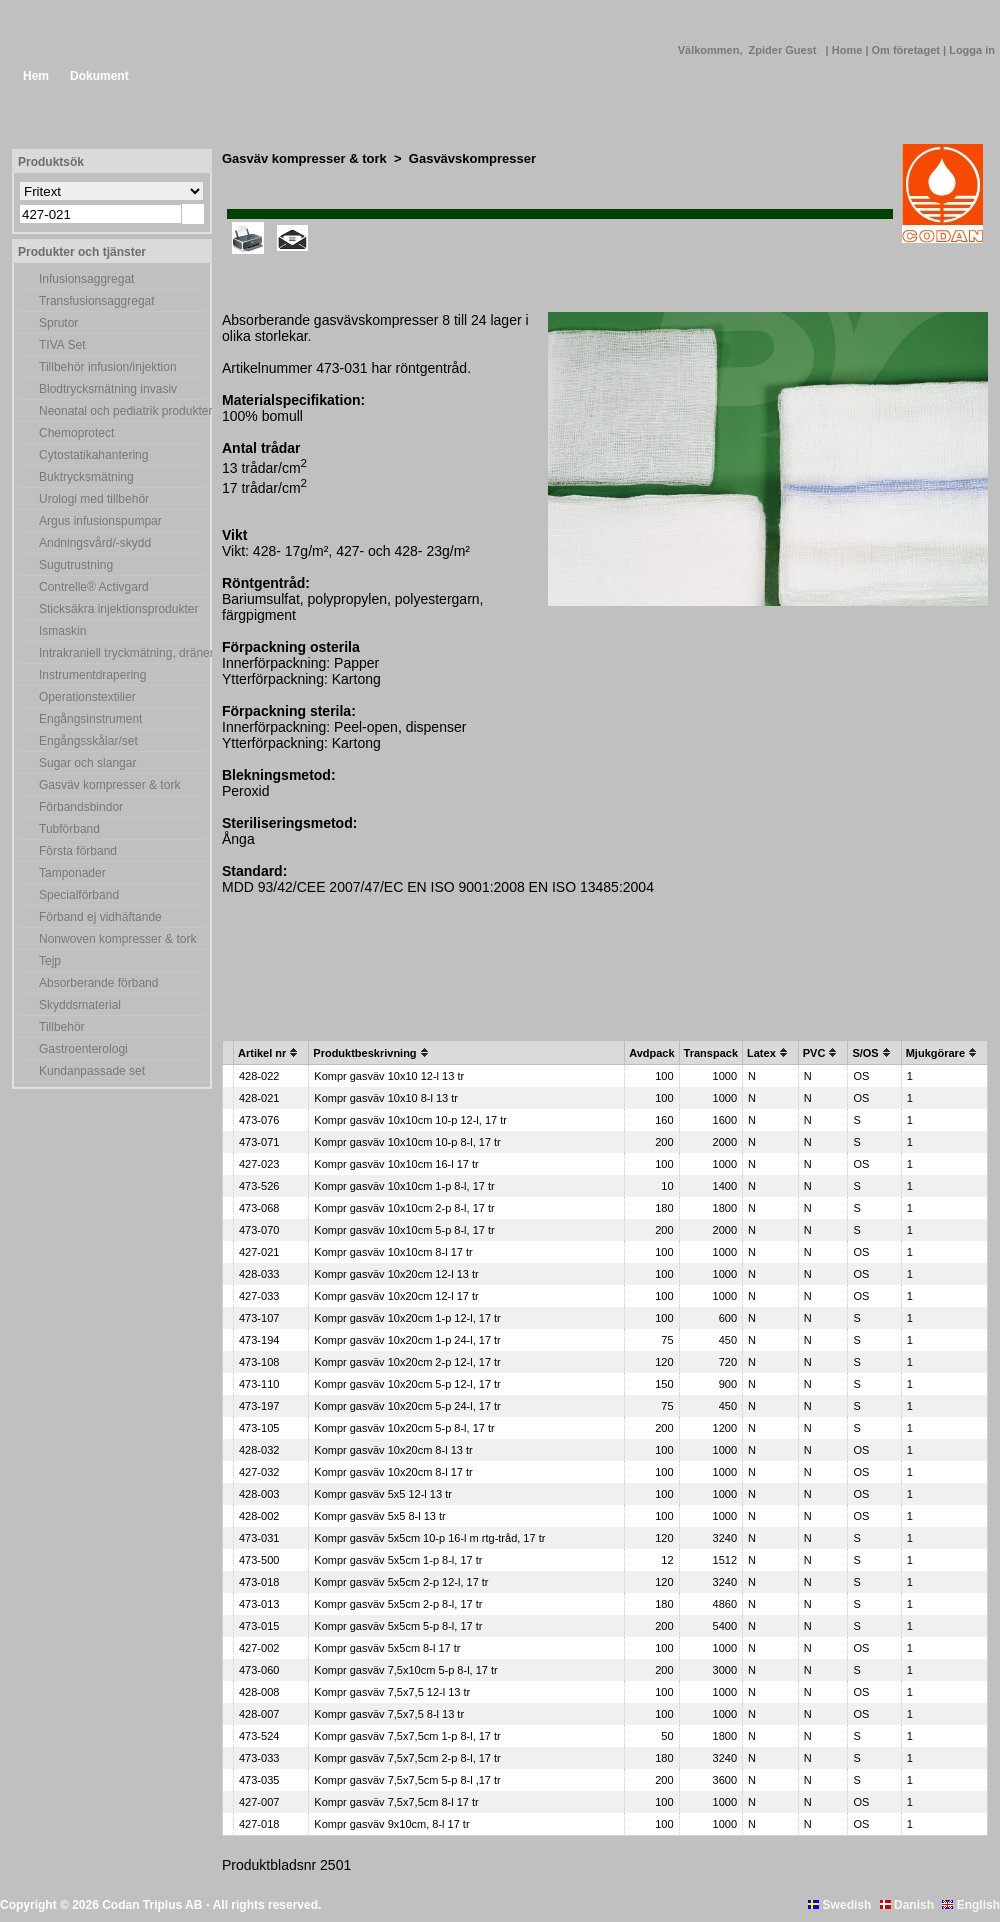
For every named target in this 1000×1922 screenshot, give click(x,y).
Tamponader (72, 873)
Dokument (99, 76)
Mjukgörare (935, 1053)
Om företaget (908, 50)
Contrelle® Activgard (94, 587)
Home (849, 50)
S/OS (865, 1053)
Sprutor (58, 323)
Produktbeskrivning (364, 1053)
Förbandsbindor (81, 807)
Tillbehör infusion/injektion (108, 367)
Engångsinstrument (90, 719)
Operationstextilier (87, 697)
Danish (907, 1905)
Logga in (972, 50)
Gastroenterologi (83, 1049)
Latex (761, 1053)
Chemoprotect (76, 433)
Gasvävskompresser (472, 158)
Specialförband (79, 895)
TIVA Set (62, 345)
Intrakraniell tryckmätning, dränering (122, 653)
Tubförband (69, 829)
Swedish (839, 1905)
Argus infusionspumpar (100, 521)
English (971, 1905)
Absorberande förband (98, 983)
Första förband (78, 851)
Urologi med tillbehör (94, 499)
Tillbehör (62, 1027)
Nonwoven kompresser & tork (117, 939)
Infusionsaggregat (86, 279)
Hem (36, 76)
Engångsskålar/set (88, 741)
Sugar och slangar (87, 763)
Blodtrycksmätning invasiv (108, 389)
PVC (814, 1053)
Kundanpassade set (92, 1071)
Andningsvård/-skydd (95, 543)
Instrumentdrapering (92, 675)
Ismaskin (62, 631)
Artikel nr (262, 1053)
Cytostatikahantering (93, 455)
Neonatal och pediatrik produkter (122, 411)
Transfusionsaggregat (97, 301)
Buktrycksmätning (86, 477)
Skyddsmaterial (80, 1005)
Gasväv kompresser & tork (109, 785)
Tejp (50, 961)
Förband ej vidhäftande (100, 917)
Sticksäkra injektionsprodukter (118, 609)
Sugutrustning (76, 565)
